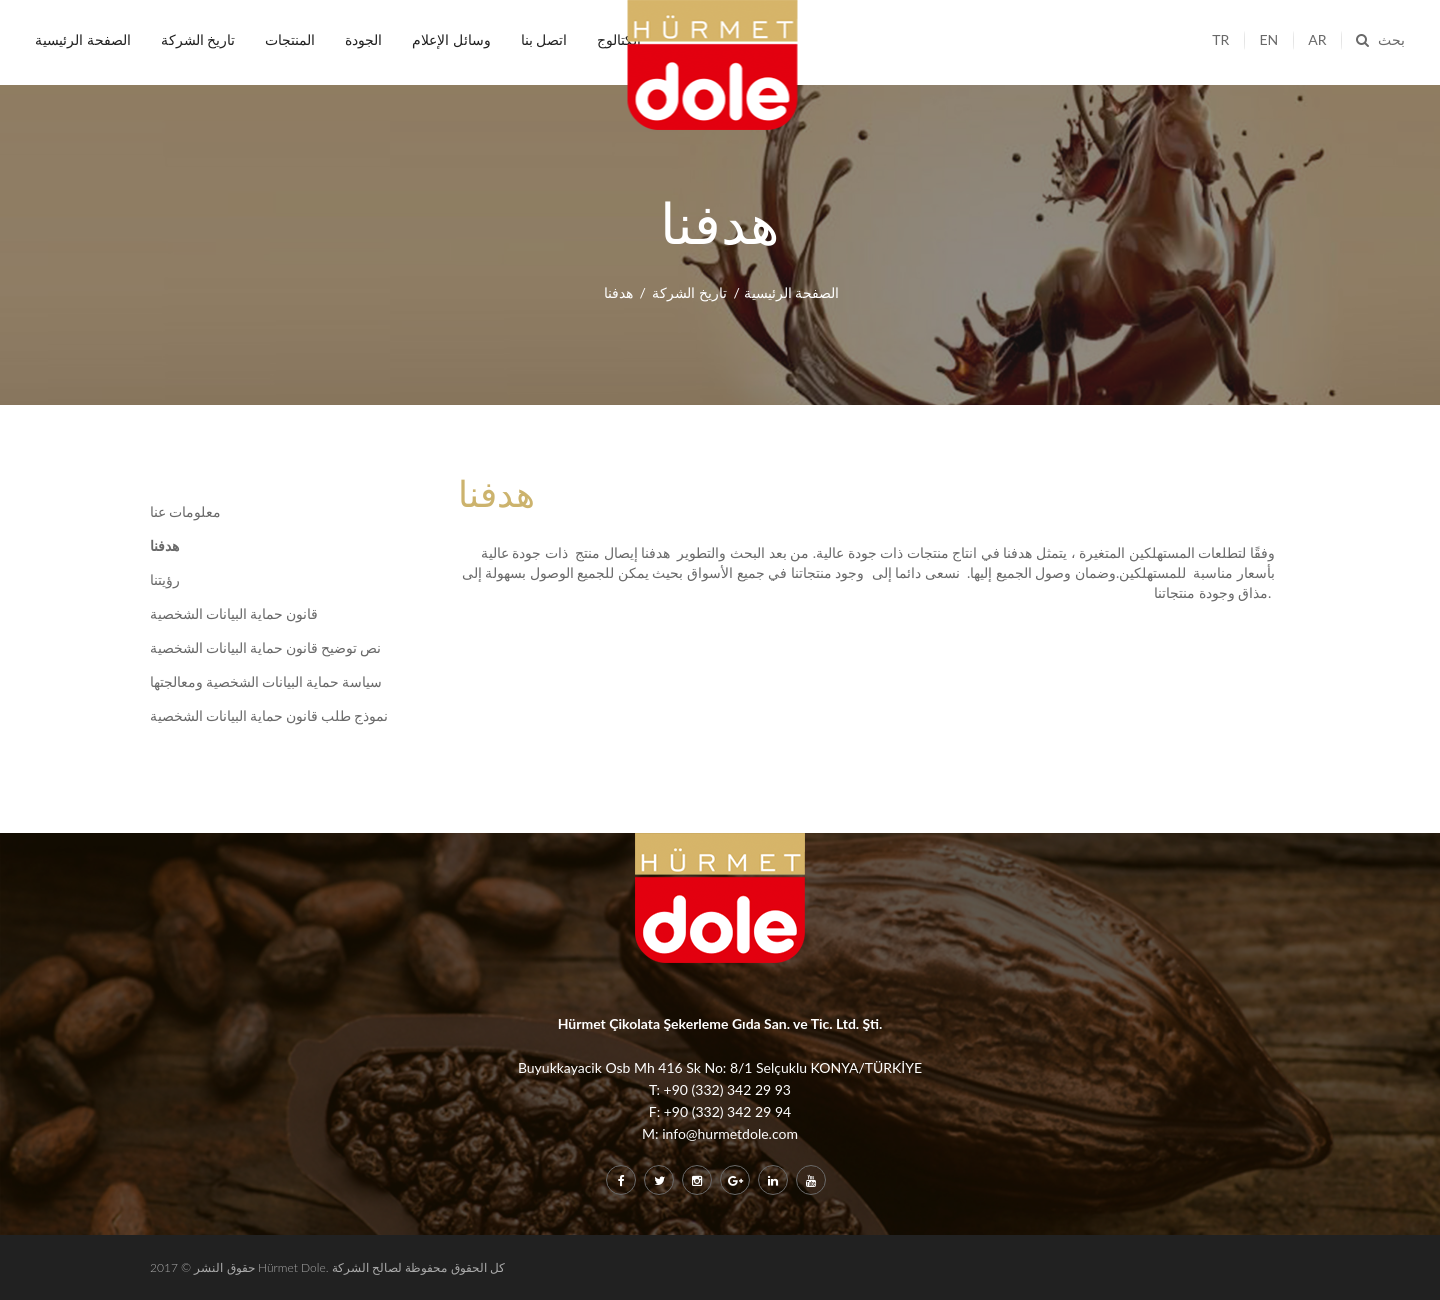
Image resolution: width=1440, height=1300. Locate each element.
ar (1317, 39)
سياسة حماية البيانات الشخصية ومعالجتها (266, 682)
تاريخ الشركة (198, 39)
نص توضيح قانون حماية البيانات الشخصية (265, 648)
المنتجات (290, 39)
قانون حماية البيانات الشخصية (234, 614)
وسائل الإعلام (451, 39)
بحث (1380, 39)
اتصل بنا (544, 39)
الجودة (363, 39)
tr (1220, 39)
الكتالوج (619, 39)
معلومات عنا (185, 512)
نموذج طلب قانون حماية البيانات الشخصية (269, 716)
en (1268, 39)
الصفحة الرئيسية (83, 39)
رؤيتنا (165, 580)
